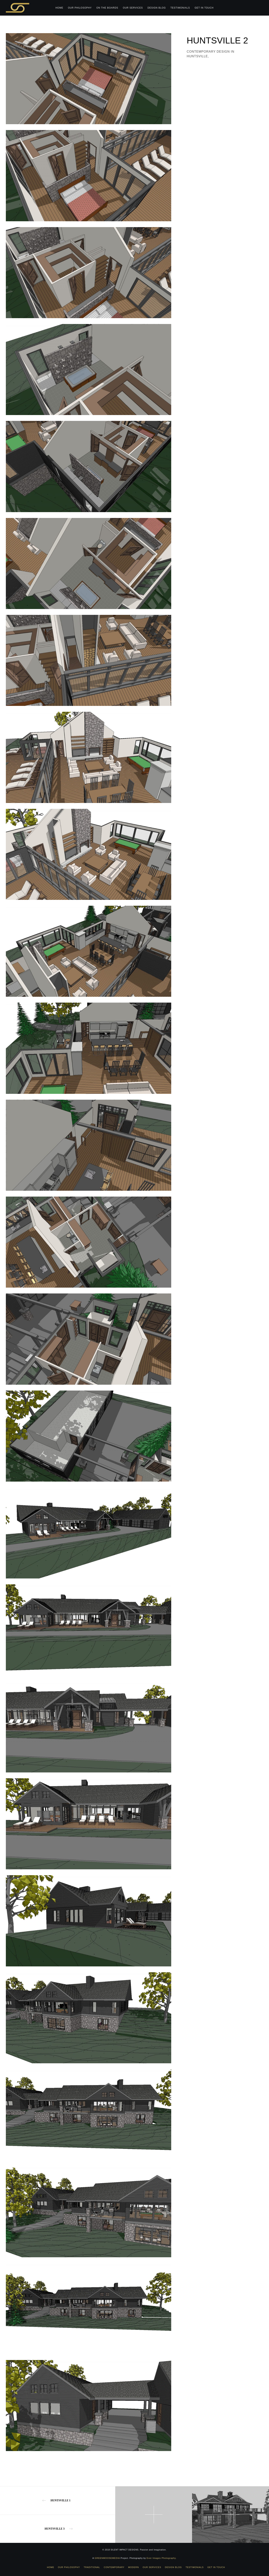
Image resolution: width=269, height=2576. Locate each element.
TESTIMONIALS (195, 2567)
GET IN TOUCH (216, 2567)
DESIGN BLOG (173, 2567)
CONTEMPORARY (114, 2567)
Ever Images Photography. (161, 2558)
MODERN (133, 2567)
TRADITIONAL (92, 2567)
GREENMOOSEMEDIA (107, 2558)
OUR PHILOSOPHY (69, 2567)
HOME (50, 2567)
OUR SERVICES (152, 2567)
